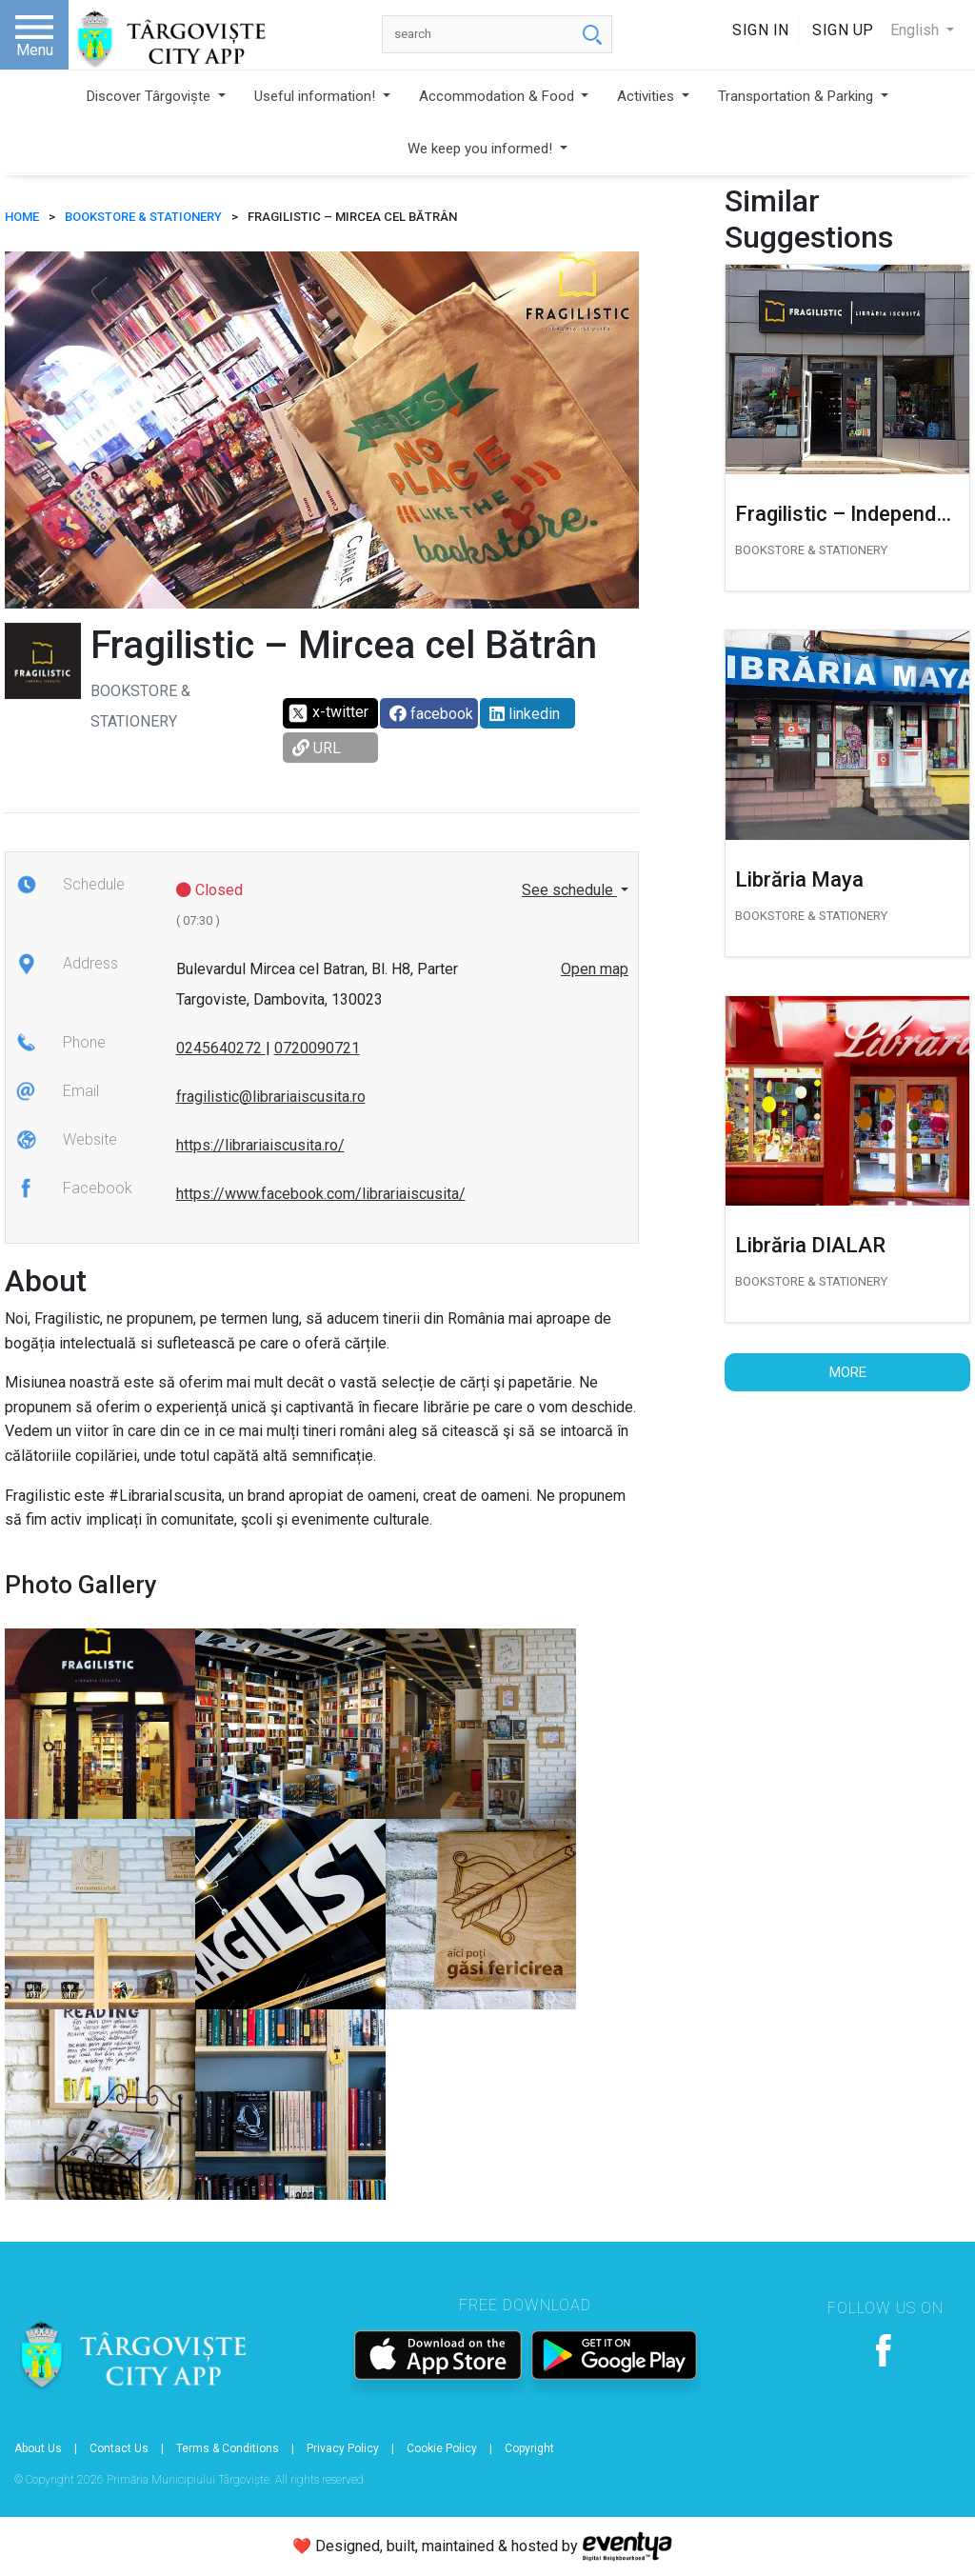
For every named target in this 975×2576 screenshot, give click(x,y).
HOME (22, 217)
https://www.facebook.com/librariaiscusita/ (321, 1194)
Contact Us (119, 2448)
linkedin (524, 714)
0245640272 (221, 1048)
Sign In (760, 30)
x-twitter (328, 713)
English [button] (916, 30)
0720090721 (317, 1048)
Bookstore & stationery (143, 217)
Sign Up (843, 30)
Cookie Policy (442, 2448)
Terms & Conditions (227, 2448)
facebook (431, 714)
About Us (38, 2448)
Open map (594, 969)
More (847, 1372)
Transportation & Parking (797, 96)
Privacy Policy (343, 2448)
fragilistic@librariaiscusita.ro (271, 1097)
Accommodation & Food (498, 96)
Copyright (529, 2448)
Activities (647, 96)
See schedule (569, 890)
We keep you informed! (482, 148)
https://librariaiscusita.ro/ (260, 1145)
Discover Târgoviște (150, 96)
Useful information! (316, 96)
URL (316, 748)
